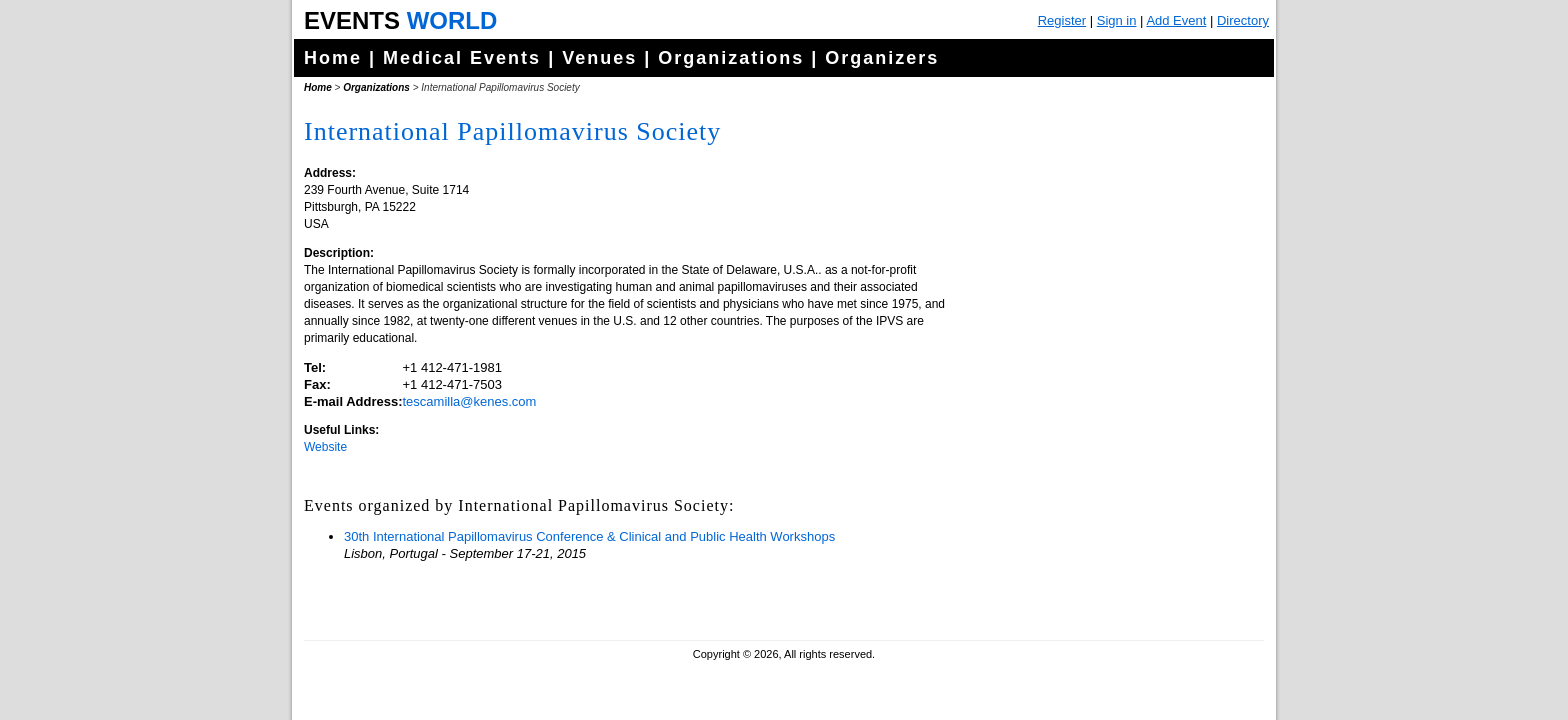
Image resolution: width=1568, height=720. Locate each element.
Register (1062, 20)
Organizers (882, 58)
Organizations (731, 58)
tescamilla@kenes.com (470, 401)
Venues (599, 58)
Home (333, 58)
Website (325, 447)
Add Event (1176, 20)
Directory (1243, 20)
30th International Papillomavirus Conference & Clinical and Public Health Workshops (589, 536)
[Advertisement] (1109, 500)
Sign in (1117, 20)
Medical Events (462, 58)
